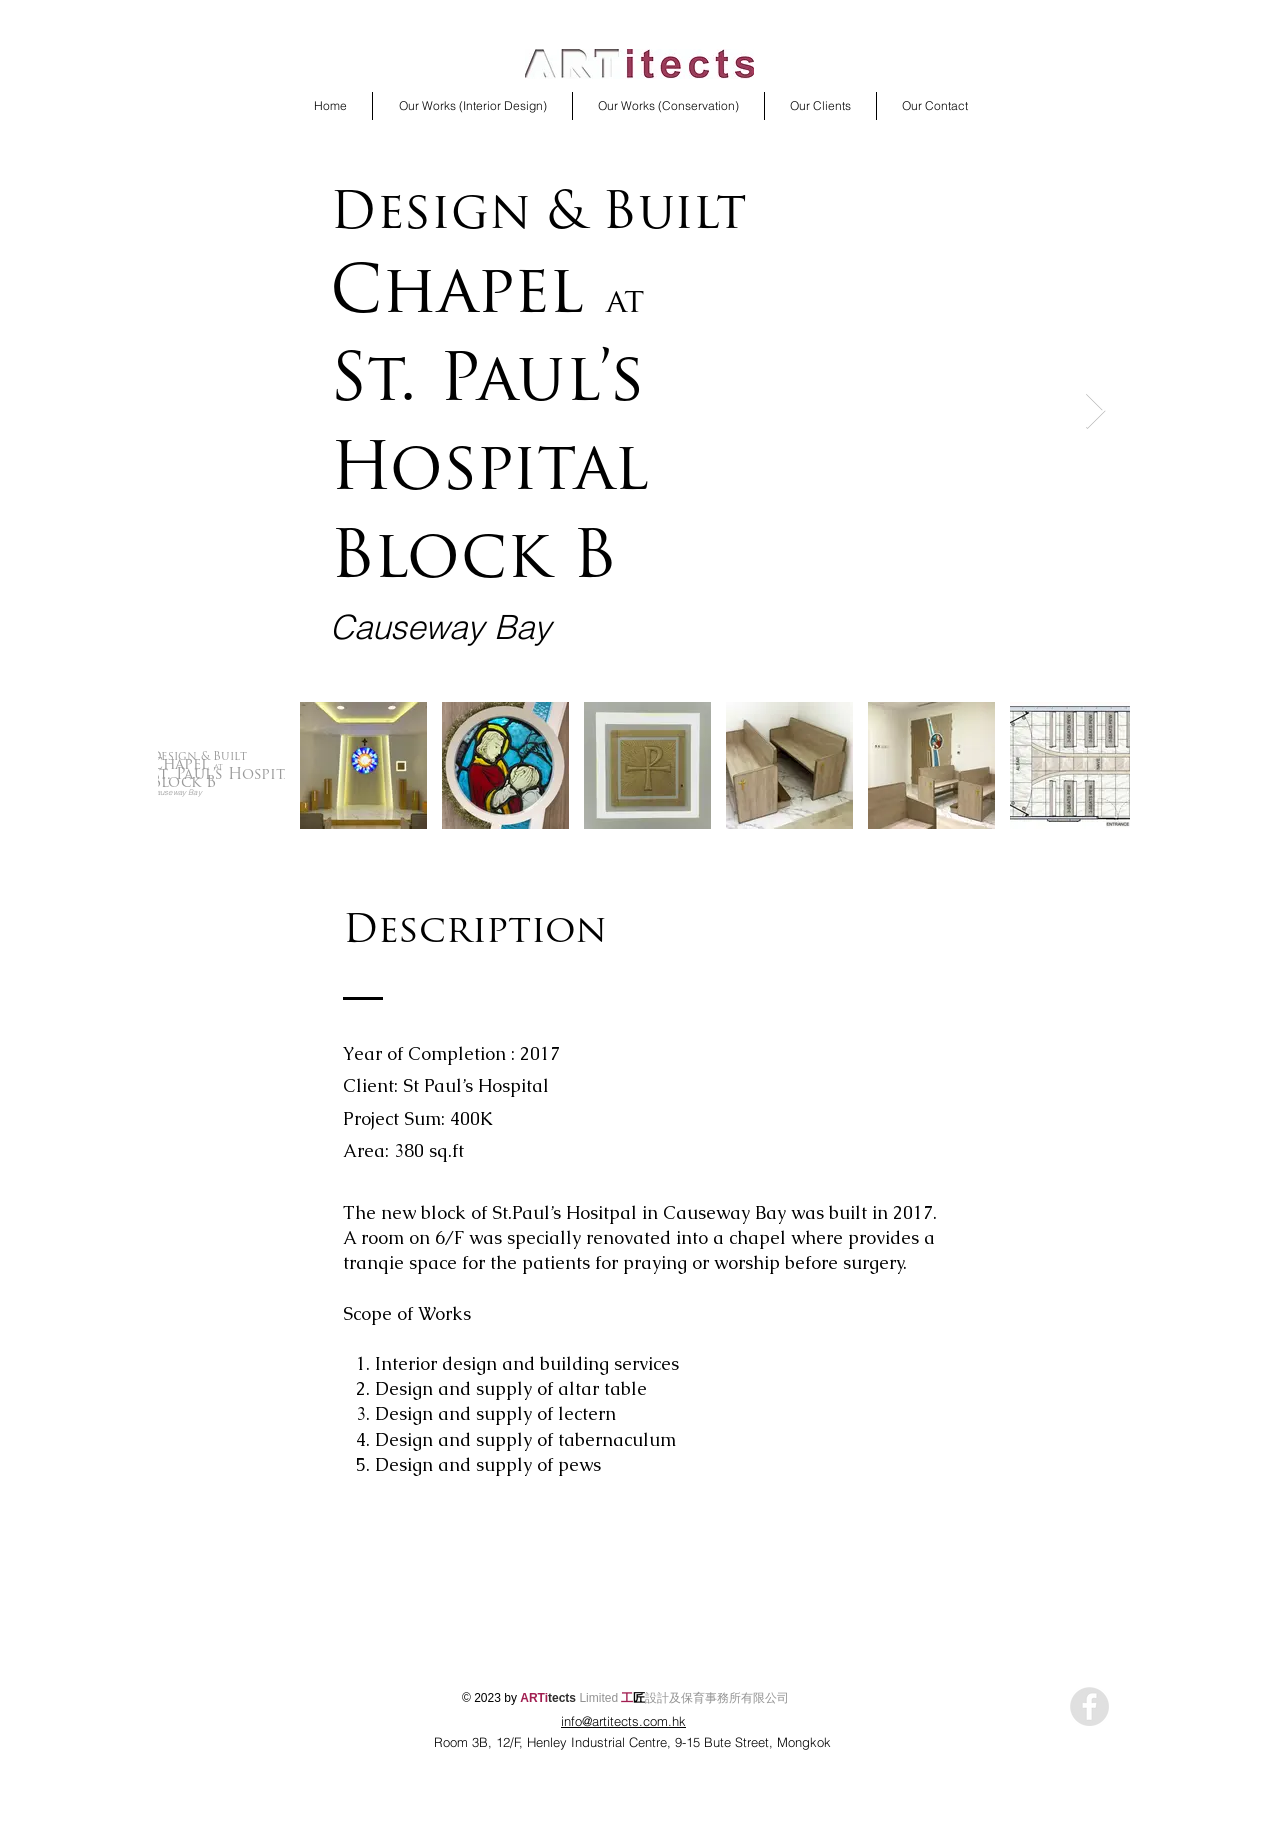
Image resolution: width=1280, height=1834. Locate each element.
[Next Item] (1095, 411)
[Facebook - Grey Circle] (1089, 1706)
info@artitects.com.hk (623, 1721)
